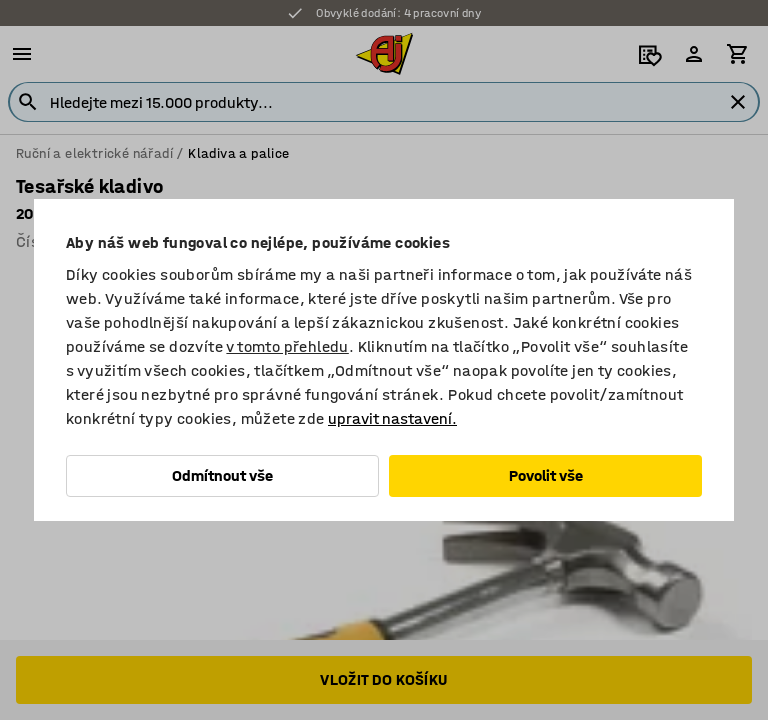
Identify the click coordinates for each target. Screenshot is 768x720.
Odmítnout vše (222, 475)
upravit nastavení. (392, 418)
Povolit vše (546, 475)
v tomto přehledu (287, 346)
